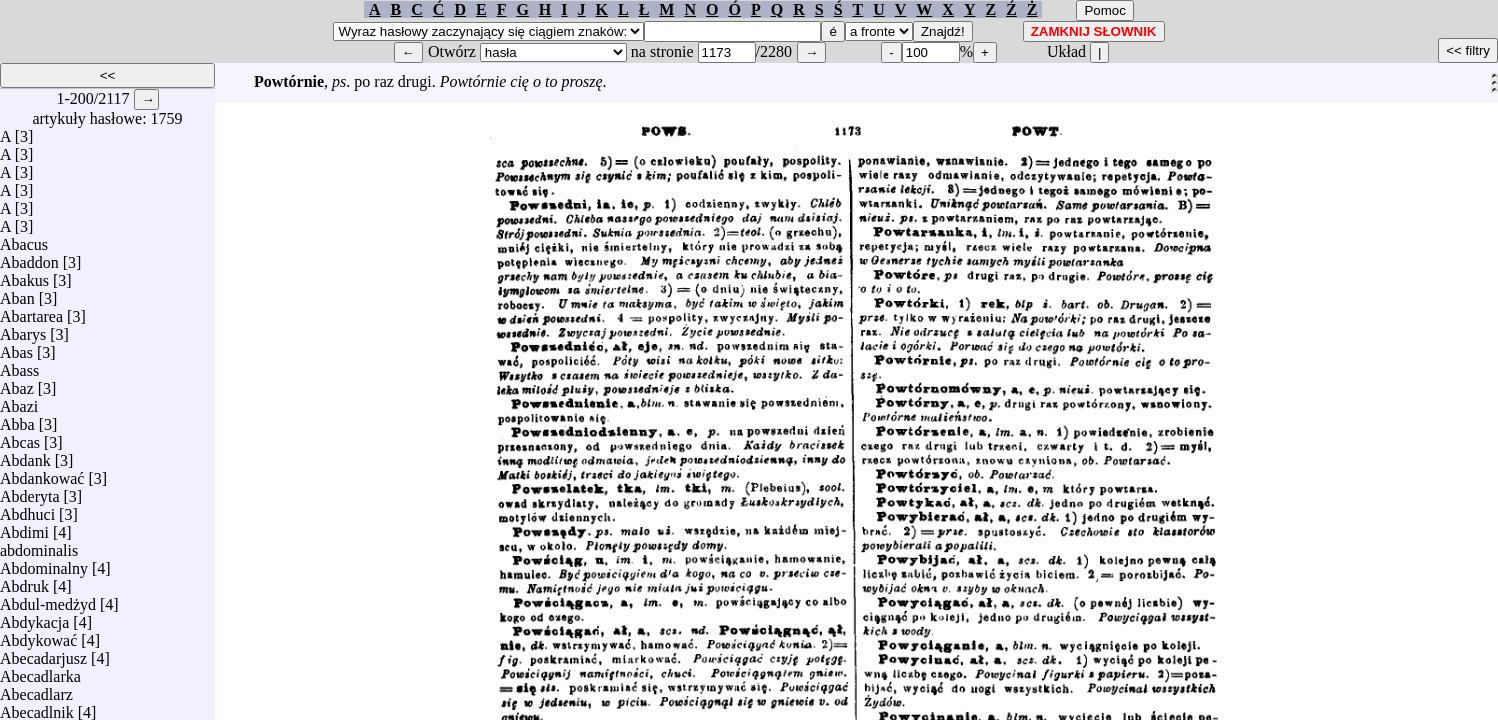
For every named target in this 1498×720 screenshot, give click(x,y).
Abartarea (31, 311)
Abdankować (42, 473)
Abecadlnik (37, 707)
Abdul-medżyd (48, 599)
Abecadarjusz (43, 653)
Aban (17, 293)
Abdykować (38, 635)
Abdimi (24, 527)
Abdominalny (44, 563)
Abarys (23, 329)
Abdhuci (27, 509)
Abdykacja (34, 617)
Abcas (20, 437)
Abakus (24, 275)
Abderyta (30, 491)
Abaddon (29, 257)
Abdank (25, 455)
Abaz (17, 383)
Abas (16, 347)
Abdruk (24, 581)
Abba (17, 419)
